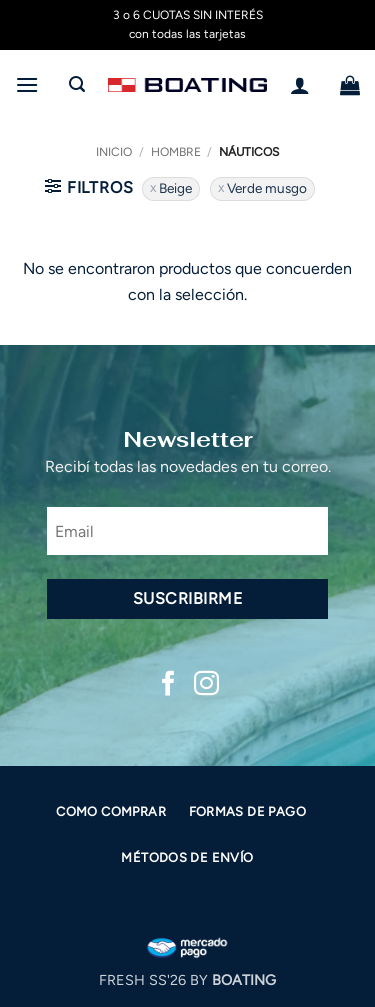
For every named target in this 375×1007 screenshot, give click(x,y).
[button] (27, 84)
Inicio (114, 152)
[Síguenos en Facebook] (168, 685)
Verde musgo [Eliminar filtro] (267, 188)
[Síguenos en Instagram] (206, 685)
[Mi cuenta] (300, 85)
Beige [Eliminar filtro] (175, 188)
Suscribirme (187, 598)
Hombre (176, 152)
